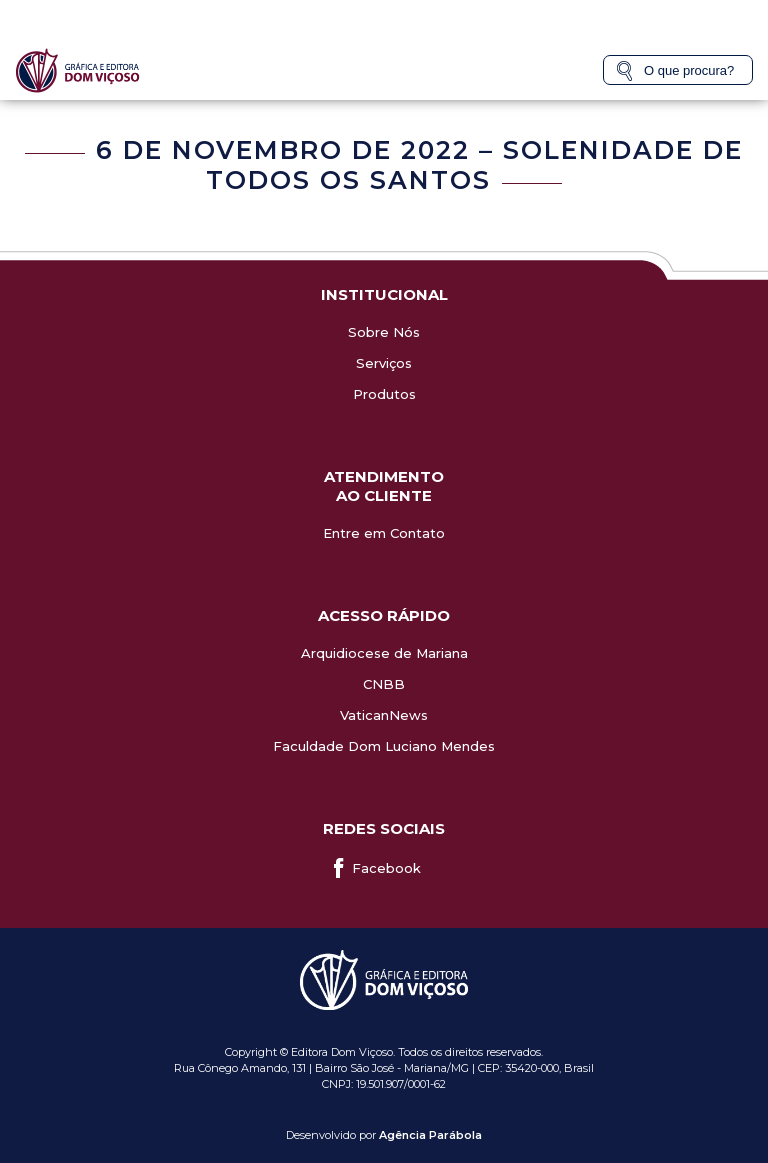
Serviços (384, 363)
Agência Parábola (430, 1135)
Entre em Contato (384, 533)
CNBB (384, 684)
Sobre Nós (384, 332)
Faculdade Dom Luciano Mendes (384, 746)
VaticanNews (384, 715)
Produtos (384, 394)
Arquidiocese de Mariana (384, 653)
